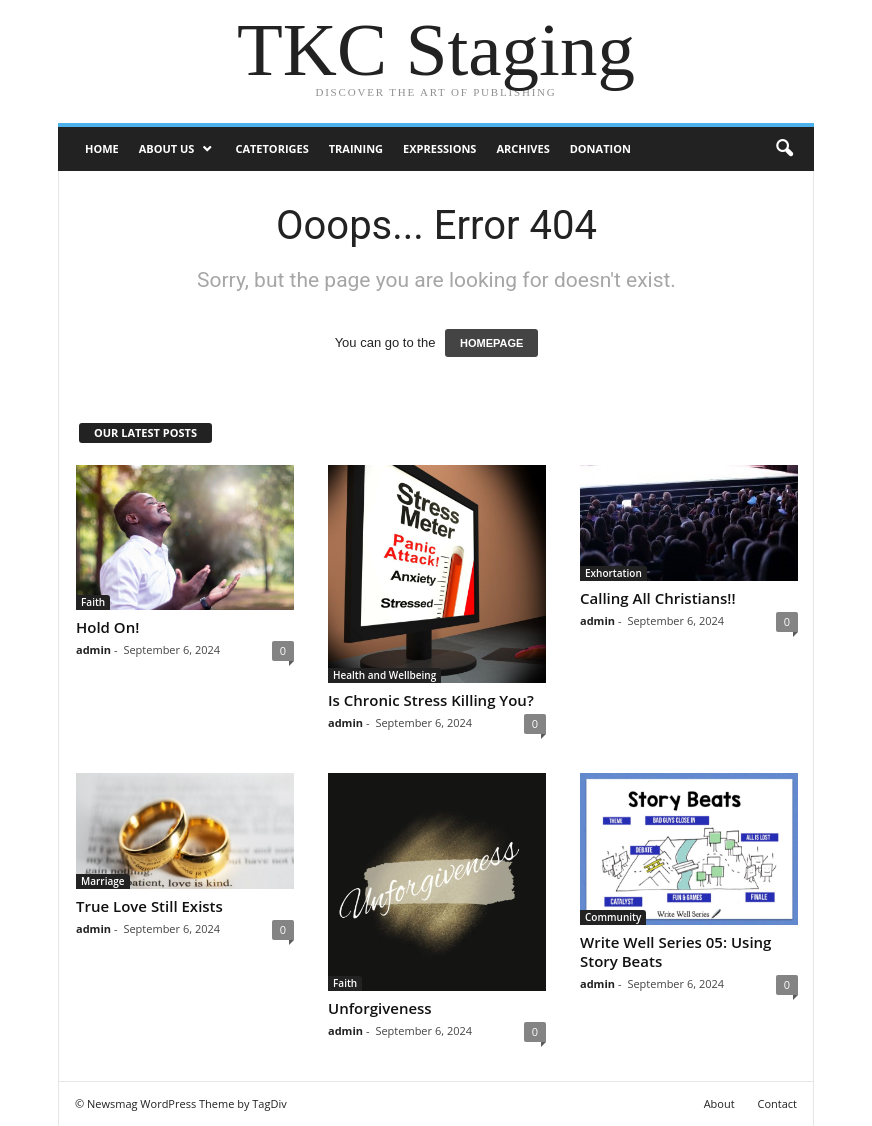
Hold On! (107, 627)
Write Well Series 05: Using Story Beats (675, 951)
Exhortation (613, 573)
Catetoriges (271, 148)
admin (93, 649)
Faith (93, 602)
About (719, 1103)
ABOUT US (167, 148)
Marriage (103, 881)
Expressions (439, 148)
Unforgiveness (380, 1008)
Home (102, 148)
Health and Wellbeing (384, 675)
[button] (784, 149)
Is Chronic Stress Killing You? (431, 700)
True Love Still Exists (149, 906)
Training (356, 148)
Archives (522, 148)
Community (613, 917)
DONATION (600, 148)
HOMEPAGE (491, 343)
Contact (777, 1103)
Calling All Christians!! (658, 598)
